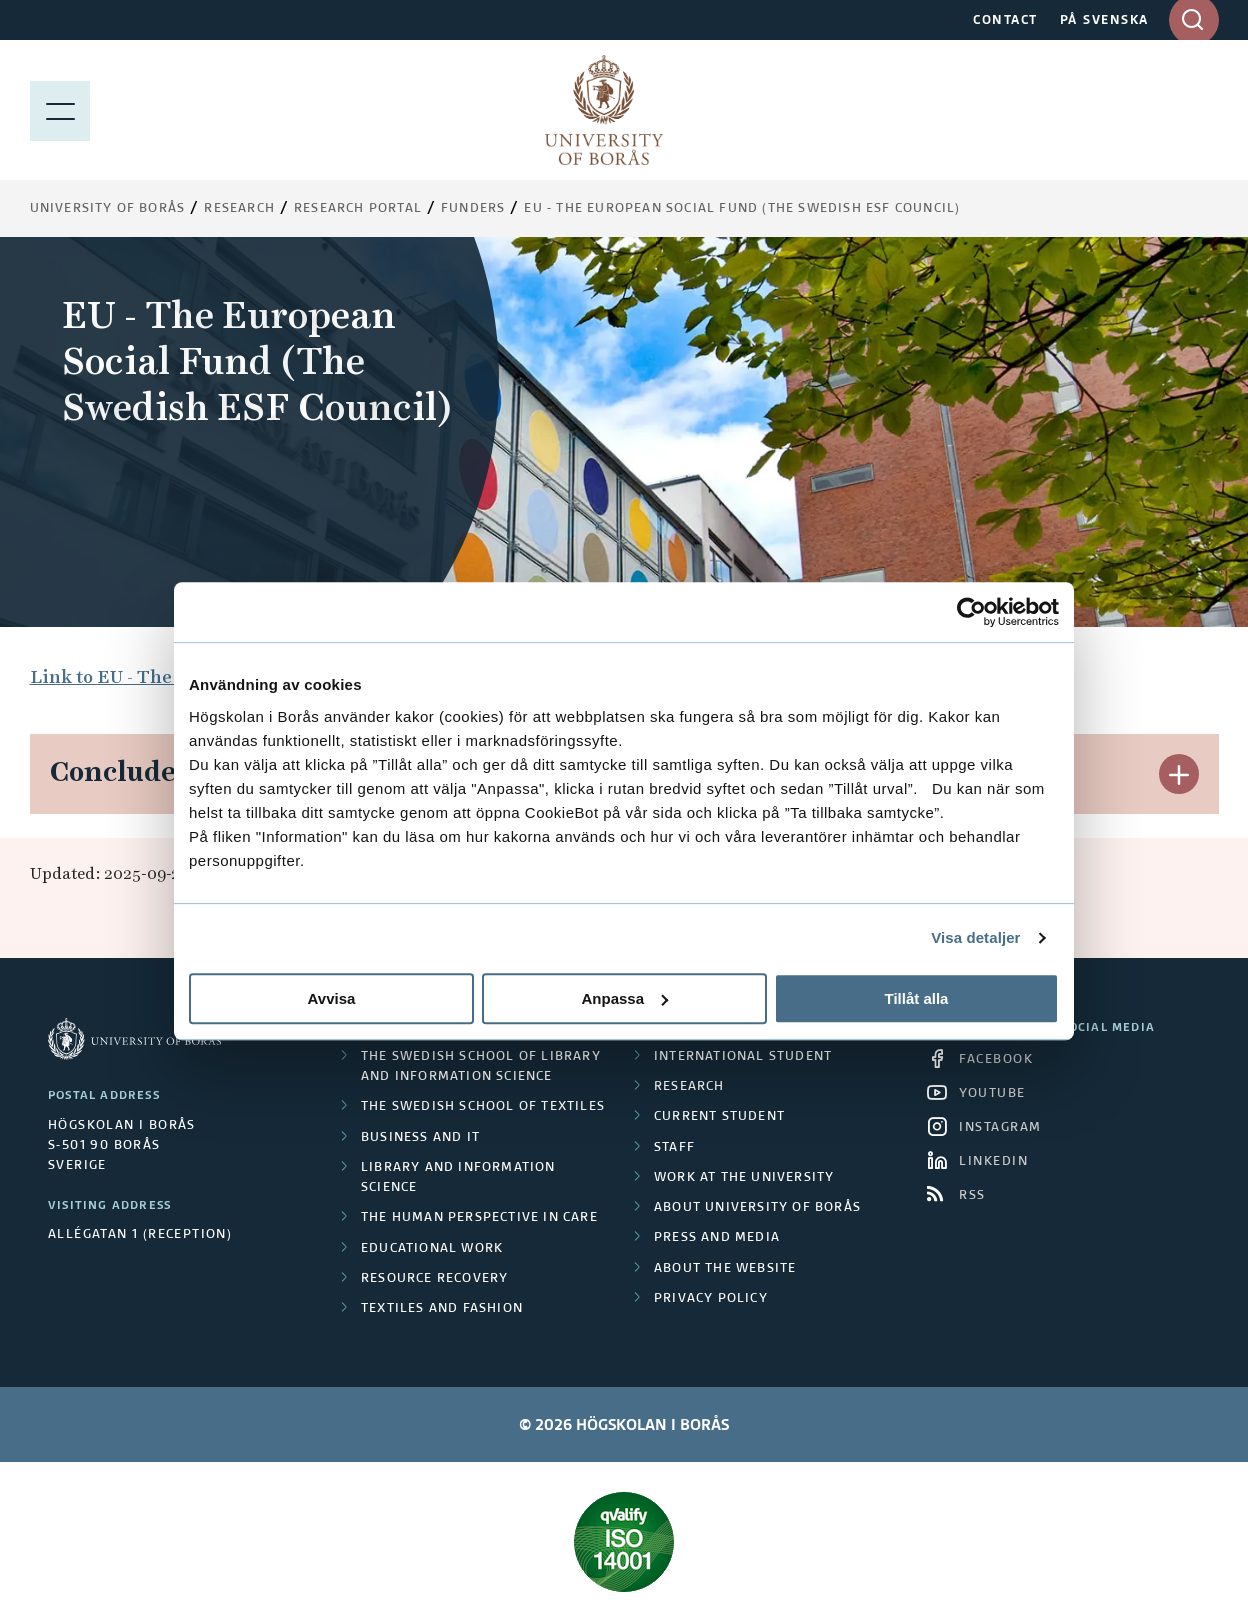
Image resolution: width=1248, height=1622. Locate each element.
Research (239, 209)
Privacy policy (711, 1299)
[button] (1179, 774)
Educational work (432, 1249)
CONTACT (1005, 21)
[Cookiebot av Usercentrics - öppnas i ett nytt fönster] (971, 612)
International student (743, 1057)
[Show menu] (60, 110)
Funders (473, 209)
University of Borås (108, 209)
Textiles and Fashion (442, 1309)
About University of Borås (757, 1208)
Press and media (717, 1238)
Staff (674, 1148)
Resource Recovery (434, 1279)
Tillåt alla (917, 998)
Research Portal (358, 209)
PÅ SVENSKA (1104, 21)
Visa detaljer (975, 937)
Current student (719, 1117)
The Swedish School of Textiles (483, 1107)
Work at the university (744, 1178)
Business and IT (420, 1138)
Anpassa (624, 998)
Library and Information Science (458, 1178)
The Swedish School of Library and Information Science (481, 1067)
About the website (725, 1269)
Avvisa (332, 998)
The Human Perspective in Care (479, 1218)
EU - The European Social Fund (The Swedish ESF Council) (742, 209)
